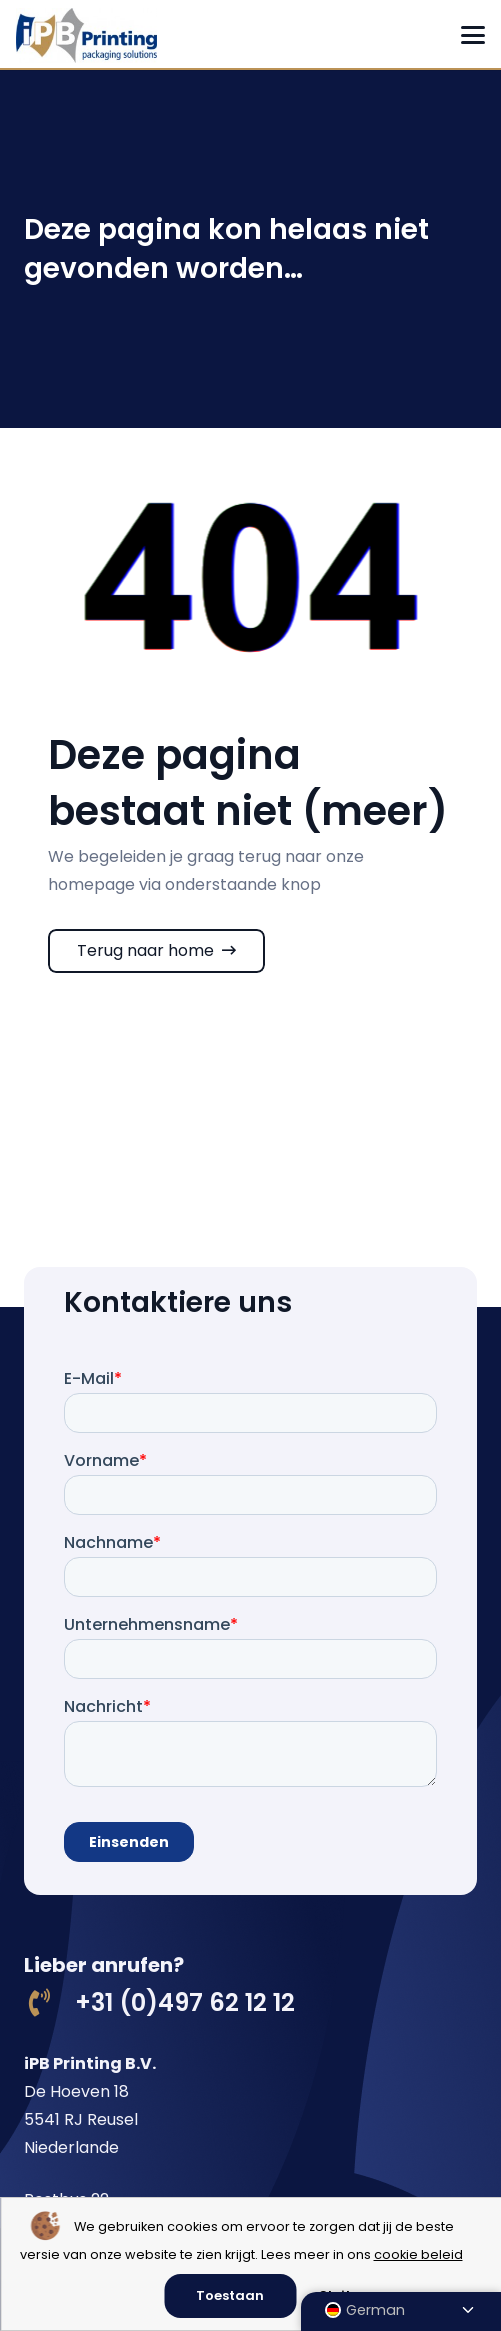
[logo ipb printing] (86, 35)
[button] (473, 35)
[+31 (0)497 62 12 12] (49, 2003)
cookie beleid (418, 2254)
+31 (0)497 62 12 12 (185, 2002)
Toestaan (230, 2295)
